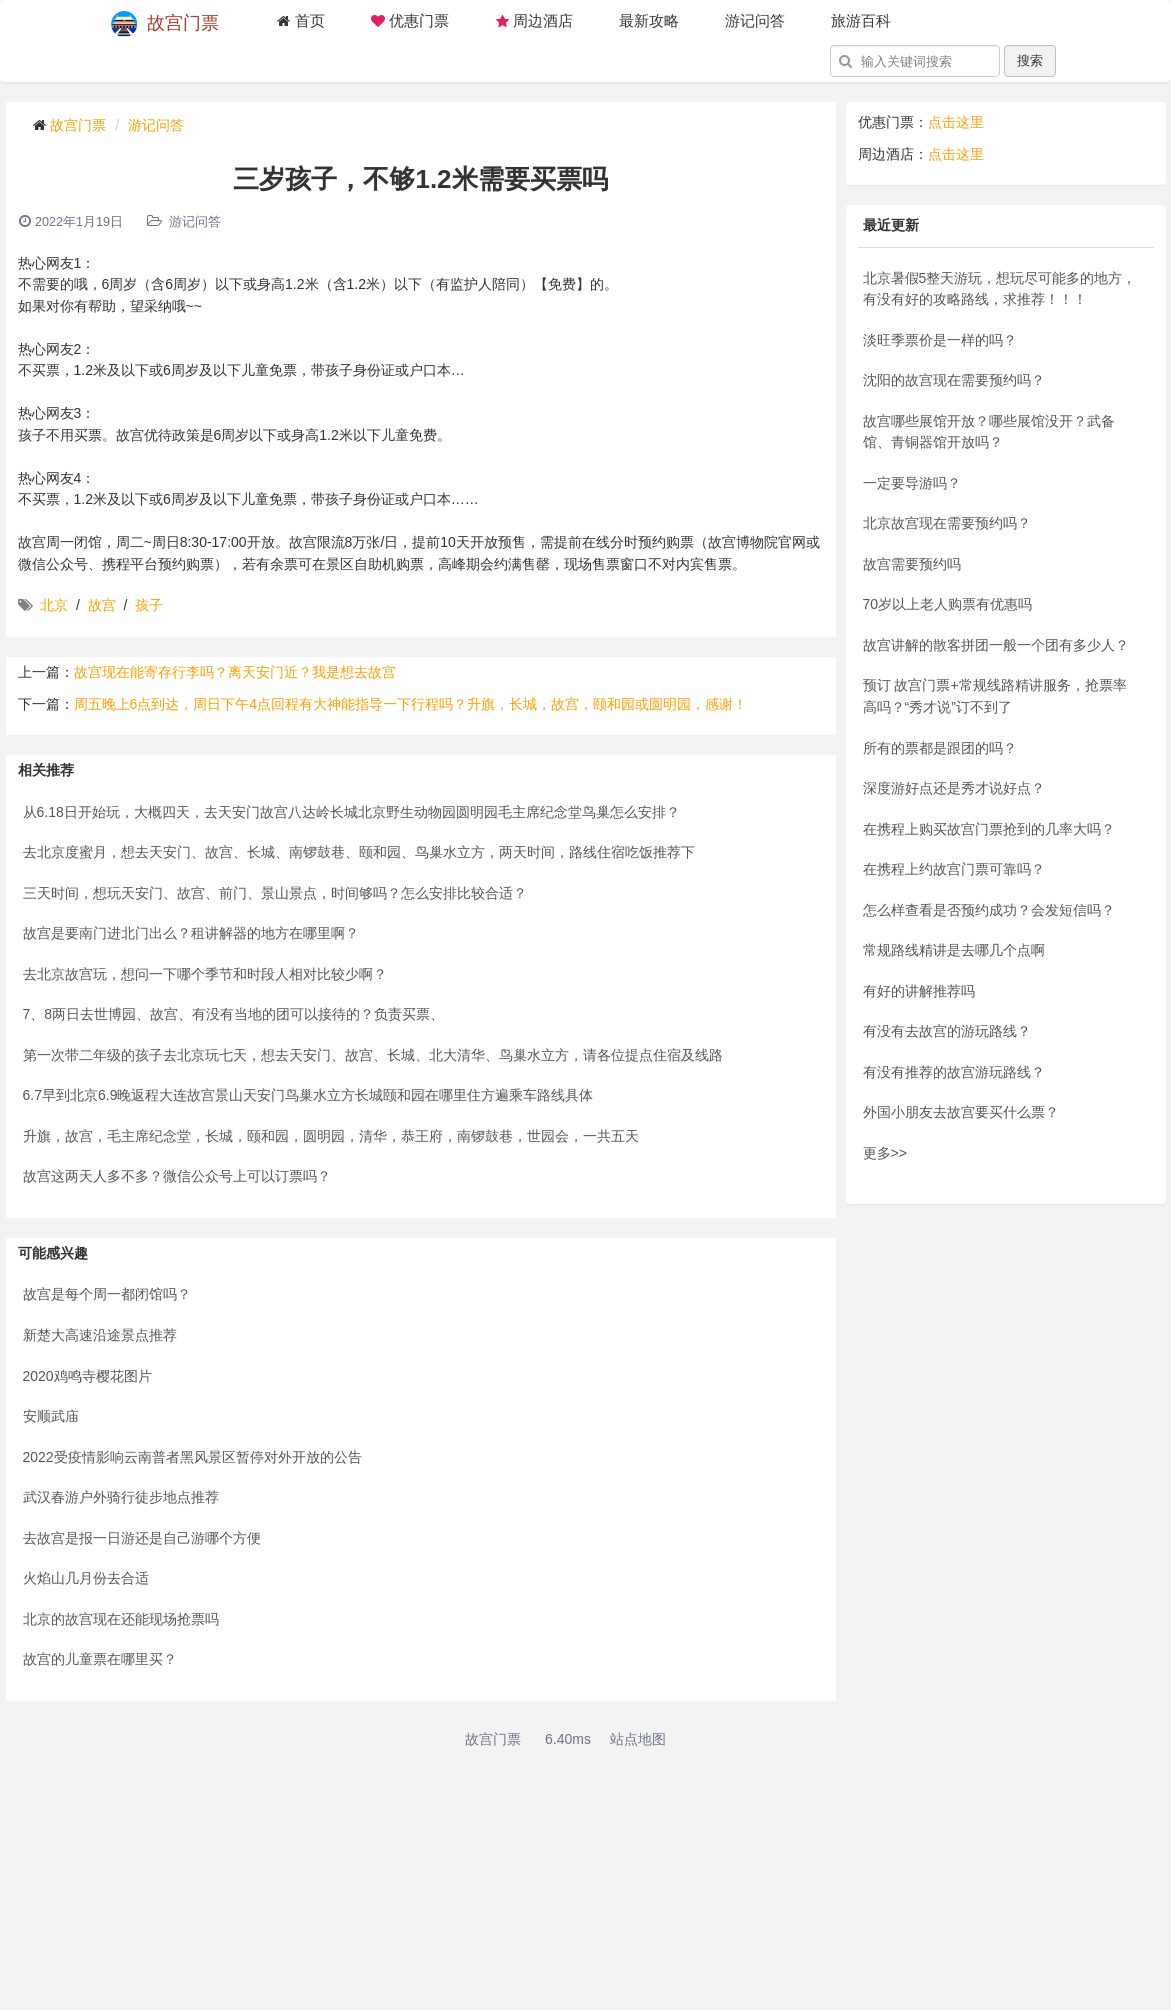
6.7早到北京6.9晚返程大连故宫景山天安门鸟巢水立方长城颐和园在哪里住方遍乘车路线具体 (308, 1095)
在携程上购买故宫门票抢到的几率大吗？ (989, 829)
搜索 (1030, 60)
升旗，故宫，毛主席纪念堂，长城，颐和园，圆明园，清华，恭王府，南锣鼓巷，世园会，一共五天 (331, 1136)
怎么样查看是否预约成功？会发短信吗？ (989, 910)
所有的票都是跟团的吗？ (940, 748)
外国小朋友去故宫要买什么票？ (961, 1112)
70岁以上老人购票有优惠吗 (948, 604)
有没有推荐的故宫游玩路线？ (954, 1072)
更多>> (885, 1153)
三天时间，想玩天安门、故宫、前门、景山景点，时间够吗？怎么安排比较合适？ (275, 893)
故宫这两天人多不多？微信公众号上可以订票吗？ (177, 1176)
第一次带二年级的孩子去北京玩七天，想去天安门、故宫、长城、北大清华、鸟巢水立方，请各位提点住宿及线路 (373, 1055)
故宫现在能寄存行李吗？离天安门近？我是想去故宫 (235, 672)
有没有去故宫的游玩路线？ (947, 1031)
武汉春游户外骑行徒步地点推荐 (121, 1497)
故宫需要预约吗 (912, 564)
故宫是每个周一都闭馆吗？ (107, 1294)
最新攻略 (649, 20)
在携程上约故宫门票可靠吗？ (954, 869)
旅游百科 (861, 20)
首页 (301, 20)
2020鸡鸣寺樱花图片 (87, 1376)
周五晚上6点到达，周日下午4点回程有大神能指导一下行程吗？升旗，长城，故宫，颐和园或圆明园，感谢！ (411, 704)
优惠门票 (410, 20)
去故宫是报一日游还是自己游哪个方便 (142, 1538)
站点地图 (638, 1739)
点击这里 (956, 122)
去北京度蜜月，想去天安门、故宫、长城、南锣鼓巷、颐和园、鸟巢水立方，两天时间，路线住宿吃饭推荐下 (359, 852)
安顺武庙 (51, 1416)
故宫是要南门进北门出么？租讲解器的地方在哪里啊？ (191, 933)
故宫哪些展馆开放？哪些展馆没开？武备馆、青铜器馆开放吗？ (989, 432)
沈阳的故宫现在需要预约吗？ (954, 380)
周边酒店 (534, 20)
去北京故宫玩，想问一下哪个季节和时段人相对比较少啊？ (205, 974)
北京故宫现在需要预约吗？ (947, 523)
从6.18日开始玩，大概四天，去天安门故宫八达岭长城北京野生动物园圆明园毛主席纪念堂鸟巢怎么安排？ (351, 812)
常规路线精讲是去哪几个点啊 (954, 950)
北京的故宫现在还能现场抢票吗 (121, 1619)
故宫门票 (165, 24)
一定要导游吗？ (912, 483)
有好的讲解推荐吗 (919, 991)
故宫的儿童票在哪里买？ (100, 1659)
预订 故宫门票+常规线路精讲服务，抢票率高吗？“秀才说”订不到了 (995, 696)
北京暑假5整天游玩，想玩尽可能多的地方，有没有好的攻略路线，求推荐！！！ (1000, 289)
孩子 (149, 605)
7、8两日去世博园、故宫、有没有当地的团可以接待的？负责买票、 (234, 1014)
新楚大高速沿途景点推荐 (100, 1335)
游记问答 (755, 20)
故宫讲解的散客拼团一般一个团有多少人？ (996, 645)
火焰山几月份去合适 (86, 1578)
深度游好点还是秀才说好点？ (954, 788)
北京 (54, 605)
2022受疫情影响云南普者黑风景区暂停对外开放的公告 (192, 1457)
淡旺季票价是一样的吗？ (940, 340)
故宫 (102, 605)
